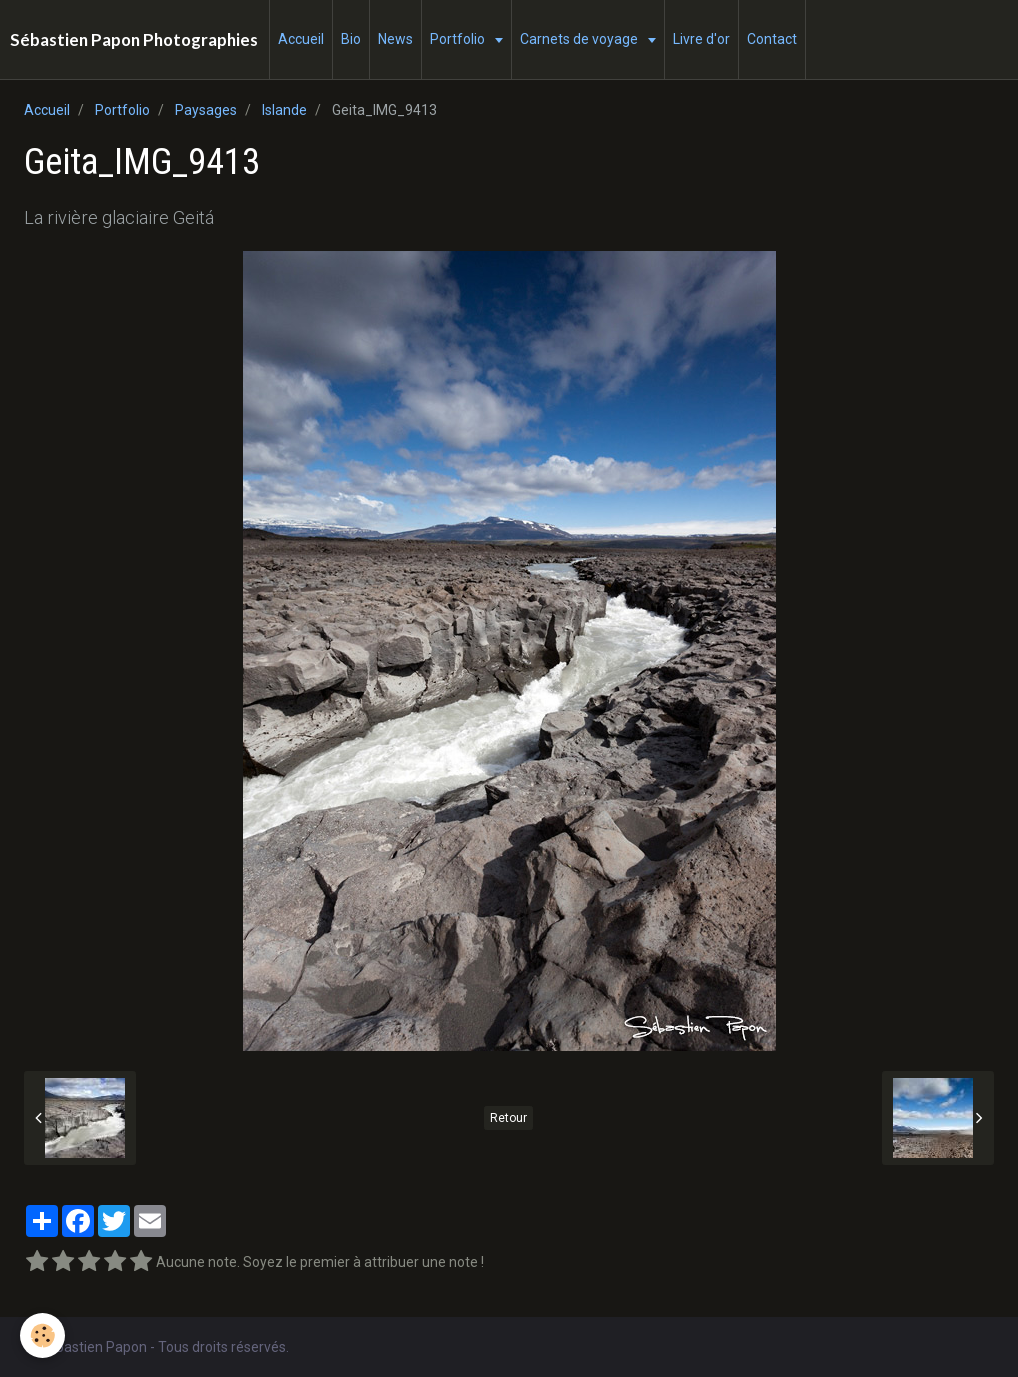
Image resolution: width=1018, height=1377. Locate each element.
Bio (351, 39)
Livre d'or (701, 39)
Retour (508, 1118)
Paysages (206, 110)
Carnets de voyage (580, 39)
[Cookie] (42, 1335)
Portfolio (459, 39)
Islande (284, 110)
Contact (772, 39)
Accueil (301, 39)
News (395, 39)
